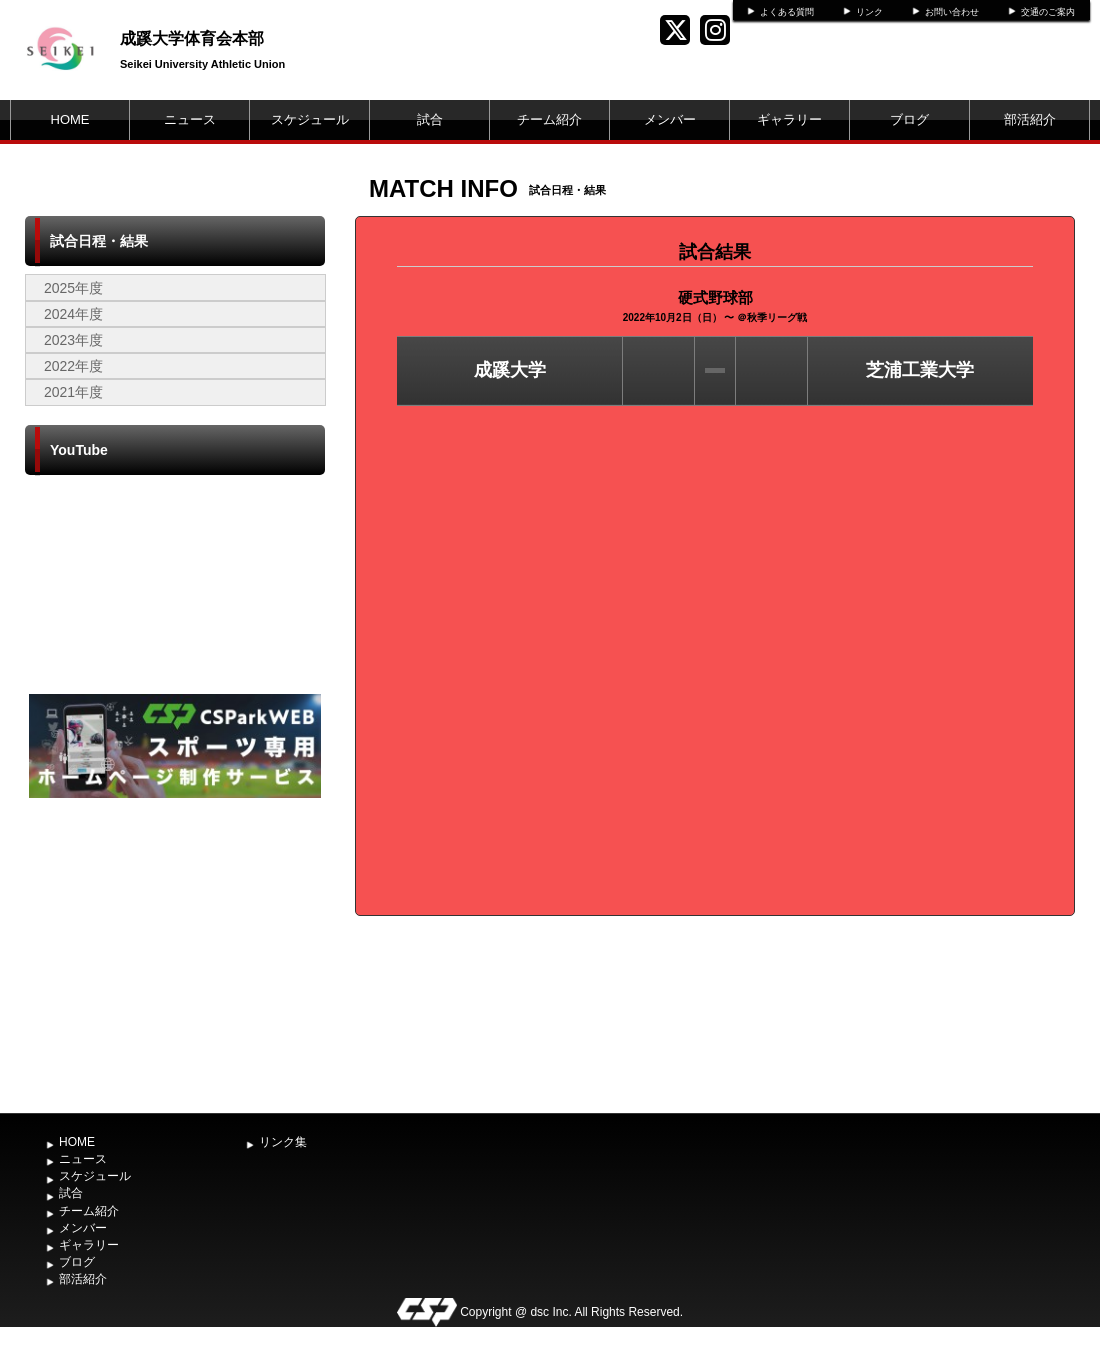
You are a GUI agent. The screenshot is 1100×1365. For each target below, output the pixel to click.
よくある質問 (787, 12)
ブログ (909, 119)
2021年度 (73, 392)
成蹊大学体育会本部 (192, 38)
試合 (430, 119)
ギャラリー (789, 119)
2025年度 (73, 288)
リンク (869, 12)
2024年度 (73, 314)
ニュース (190, 119)
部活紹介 (1030, 119)
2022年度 (73, 366)
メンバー (670, 119)
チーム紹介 (549, 119)
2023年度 (73, 340)
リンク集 (283, 1142)
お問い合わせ (952, 12)
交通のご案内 (1048, 12)
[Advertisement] (175, 953)
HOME (70, 119)
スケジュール (310, 119)
